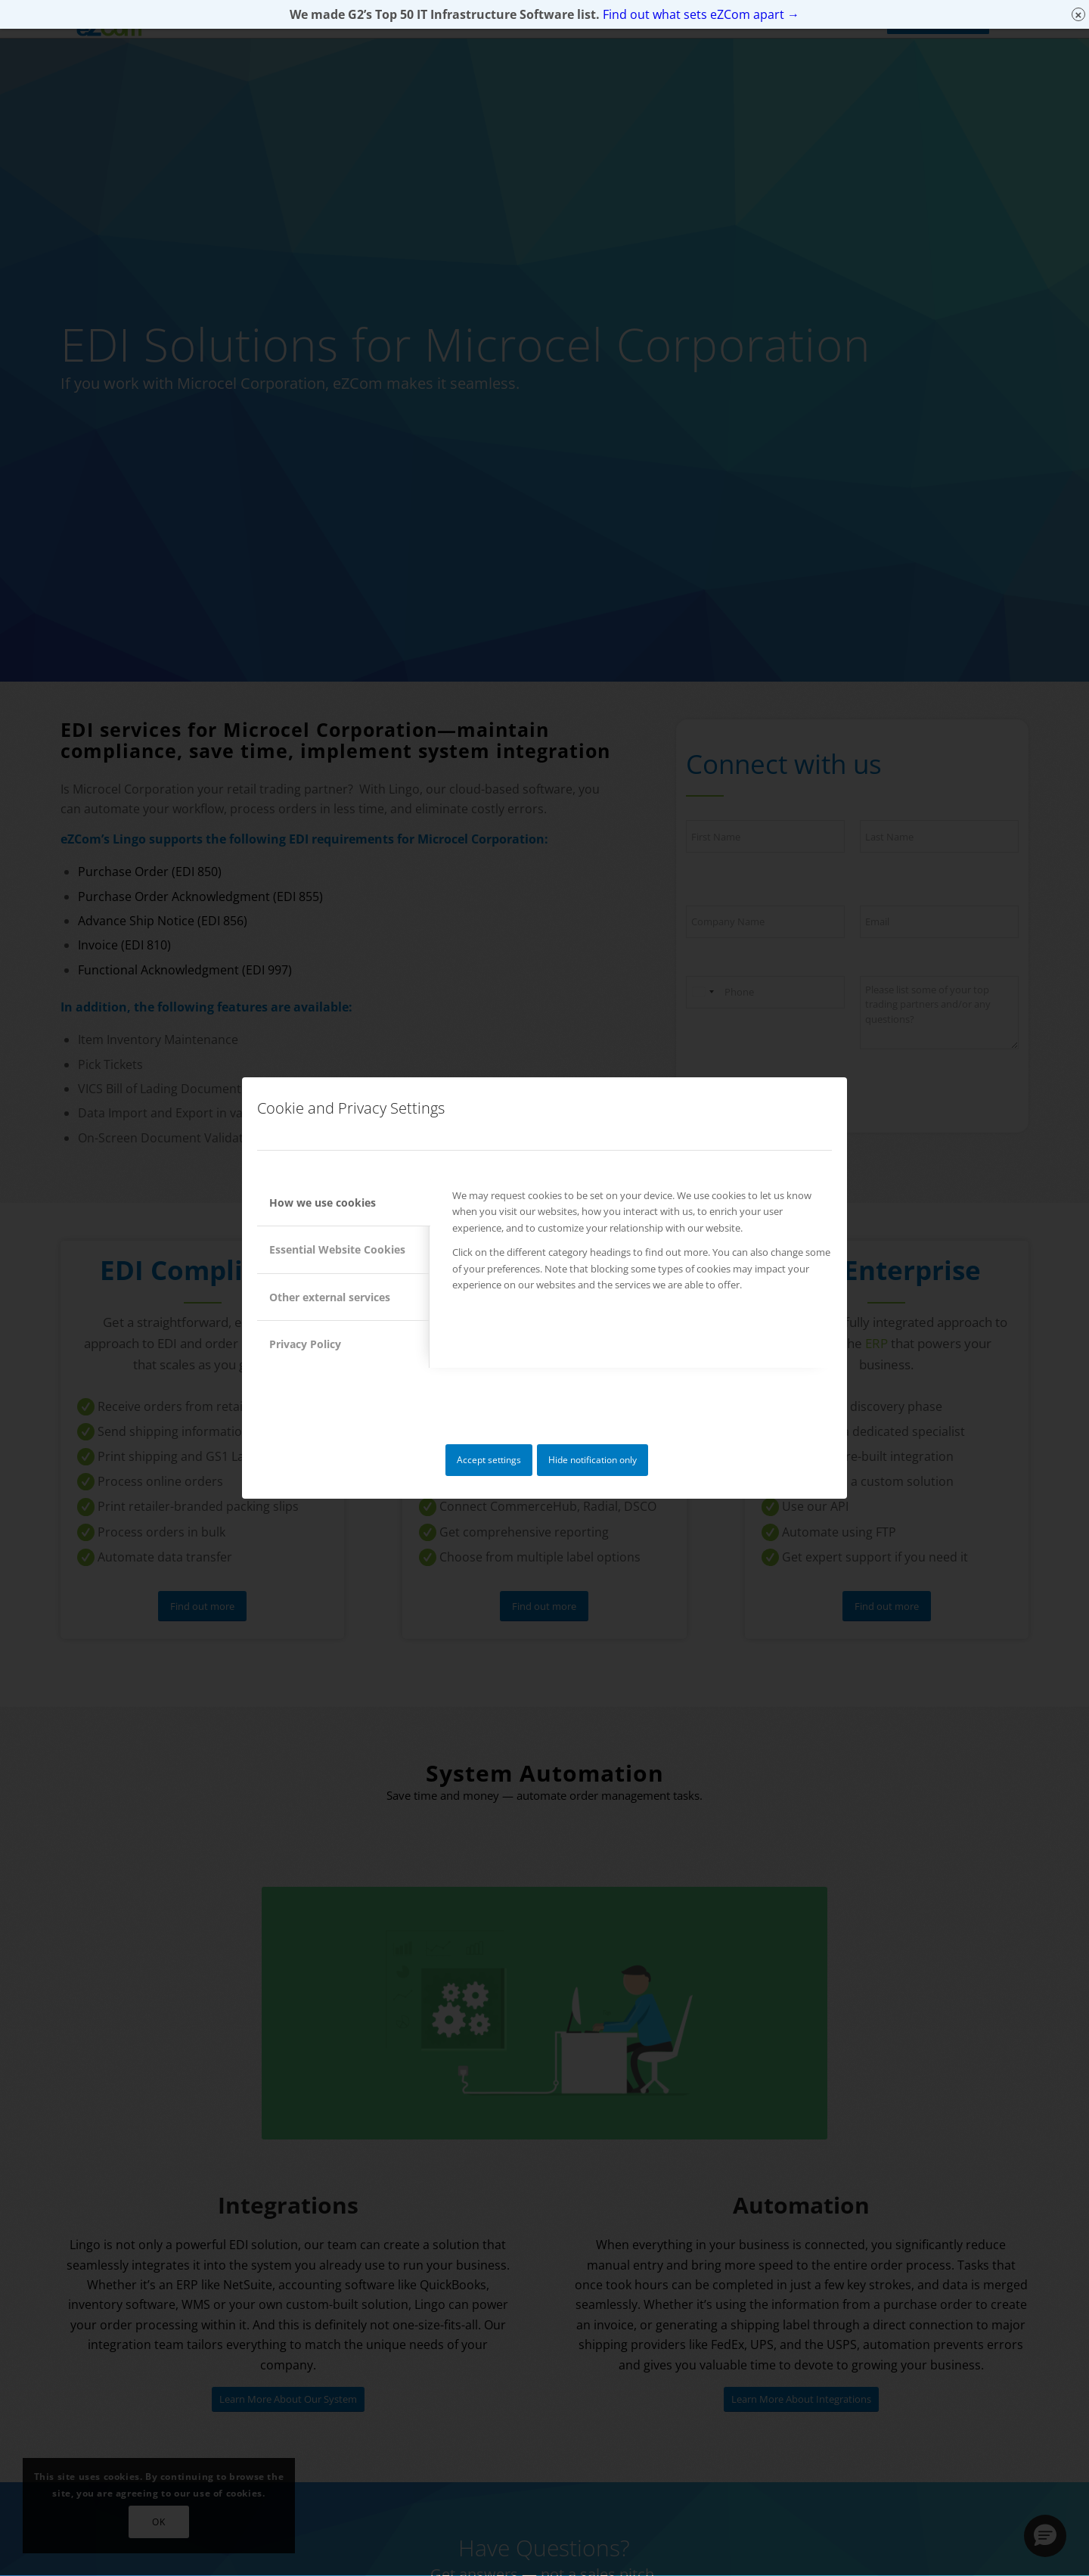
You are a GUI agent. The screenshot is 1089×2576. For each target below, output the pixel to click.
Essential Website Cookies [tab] (337, 1249)
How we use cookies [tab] (322, 1202)
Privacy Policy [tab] (305, 1344)
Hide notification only (592, 1459)
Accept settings (489, 1459)
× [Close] (1078, 14)
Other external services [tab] (329, 1297)
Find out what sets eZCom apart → (701, 14)
